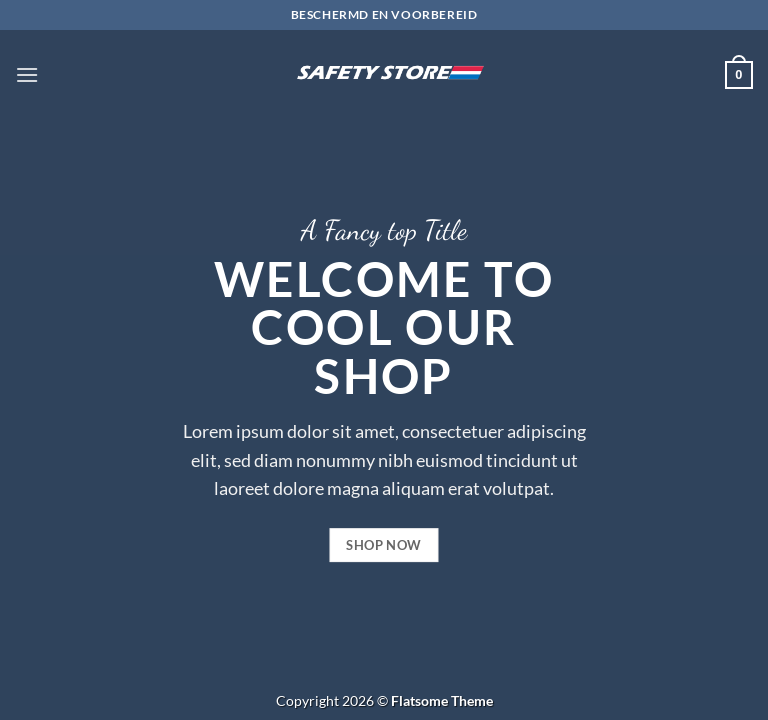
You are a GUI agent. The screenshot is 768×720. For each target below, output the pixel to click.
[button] (27, 74)
